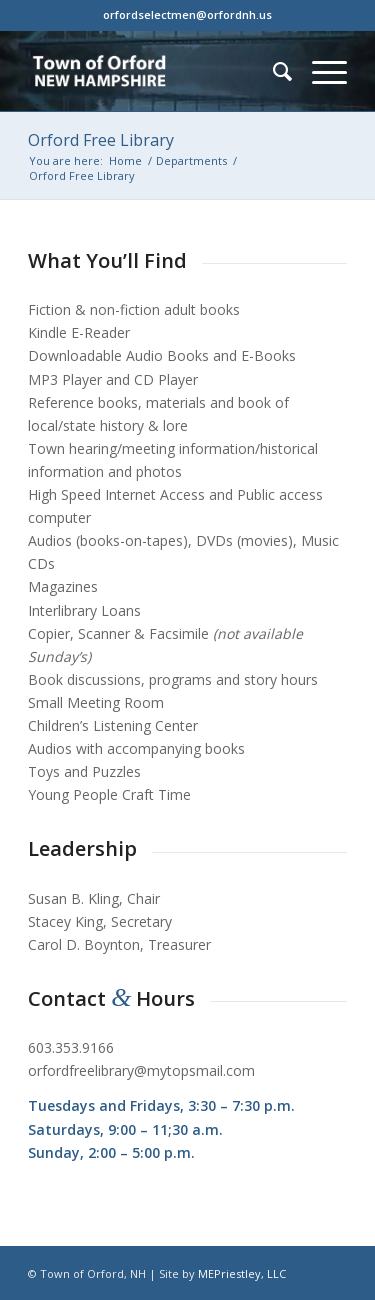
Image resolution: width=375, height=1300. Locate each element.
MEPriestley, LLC (242, 1273)
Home (125, 160)
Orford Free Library (101, 140)
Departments (191, 160)
